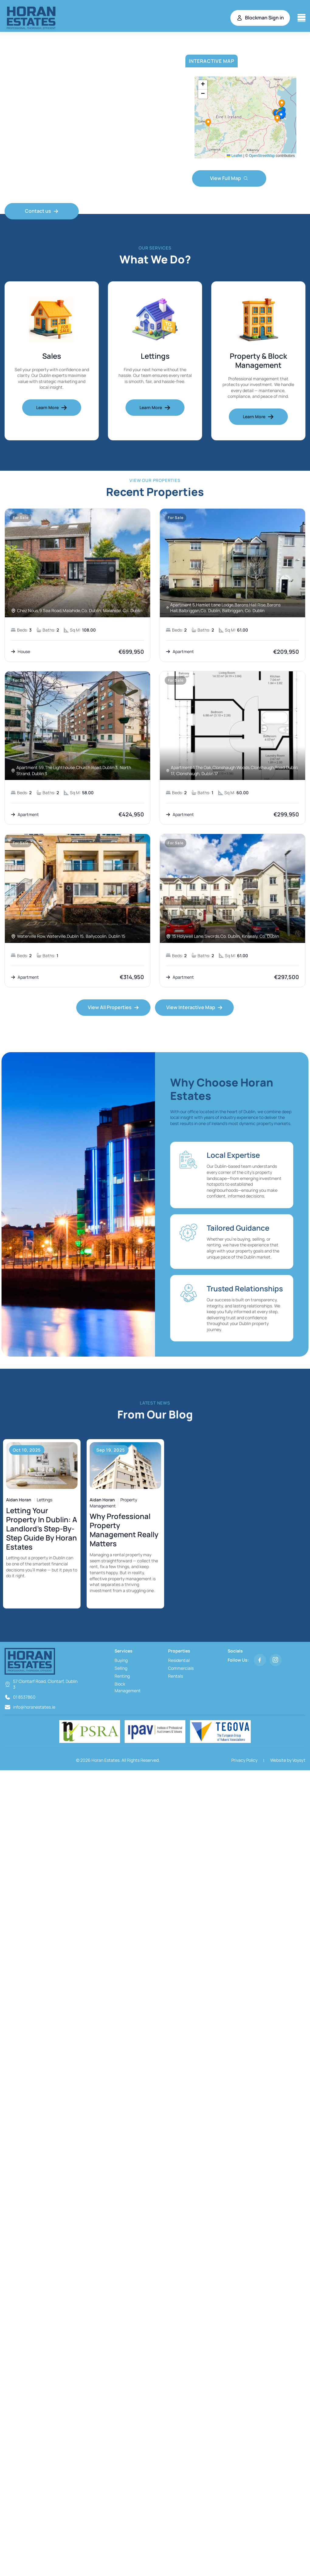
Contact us (41, 211)
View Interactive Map (194, 1007)
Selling (121, 1669)
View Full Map (229, 178)
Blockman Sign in (260, 17)
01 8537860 (24, 1697)
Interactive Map (211, 61)
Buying (121, 1661)
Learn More (51, 408)
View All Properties (113, 1007)
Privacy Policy (244, 1761)
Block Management (128, 1688)
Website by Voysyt (287, 1761)
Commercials (181, 1669)
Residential (179, 1661)
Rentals (175, 1676)
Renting (122, 1676)
